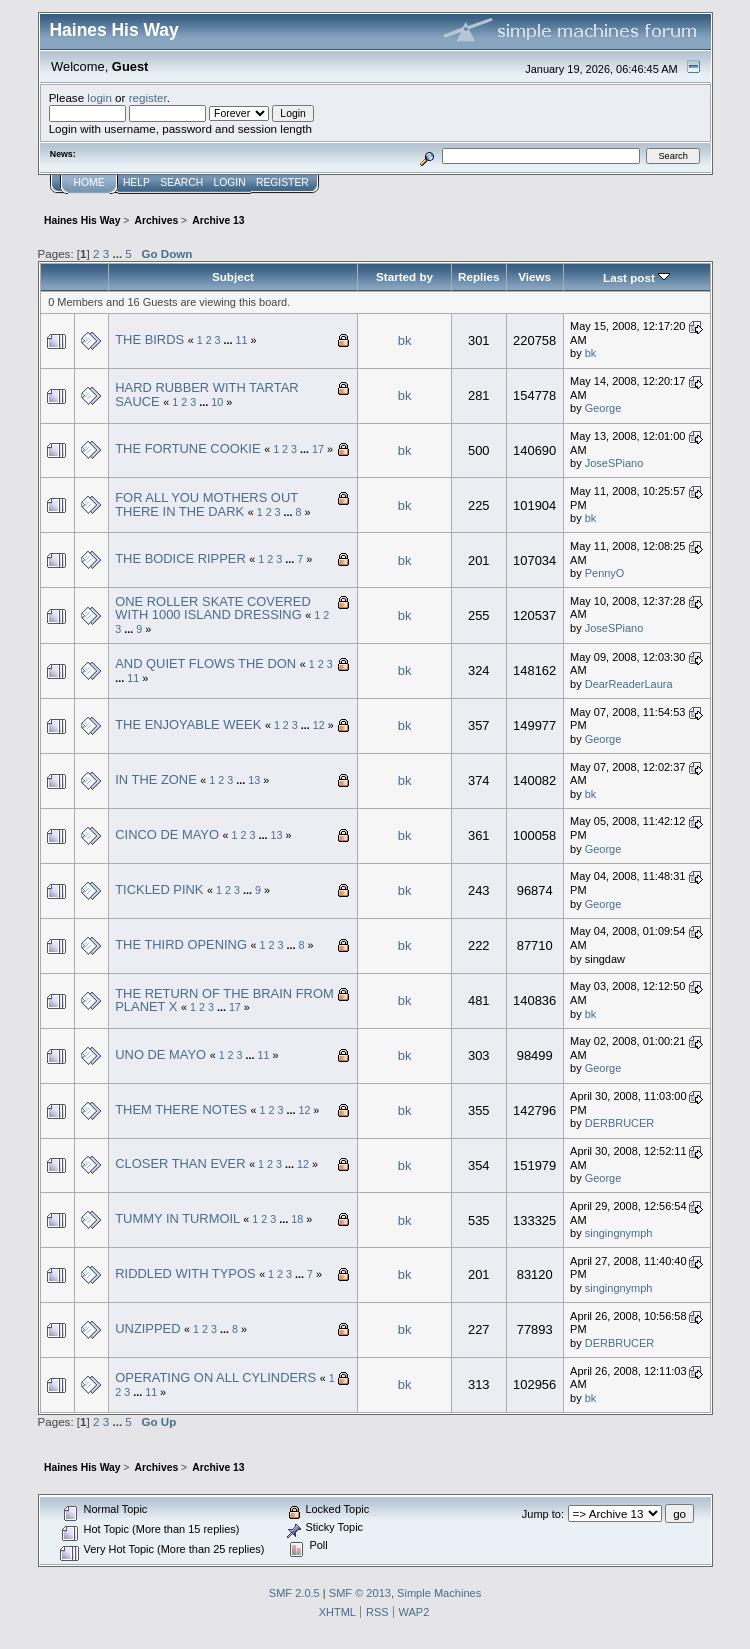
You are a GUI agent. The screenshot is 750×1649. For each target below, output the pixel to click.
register (148, 97)
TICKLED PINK (159, 889)
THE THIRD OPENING (181, 944)
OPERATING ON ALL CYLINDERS (215, 1377)
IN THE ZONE (156, 779)
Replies (478, 276)
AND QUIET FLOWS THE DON (205, 663)
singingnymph (619, 1233)
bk (405, 340)
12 (319, 725)
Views (534, 276)
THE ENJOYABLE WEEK (188, 724)
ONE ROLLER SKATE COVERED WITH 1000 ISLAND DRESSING (213, 608)
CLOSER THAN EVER (180, 1163)
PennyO (605, 573)
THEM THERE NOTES (181, 1109)
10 (217, 402)
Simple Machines (439, 1593)
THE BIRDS (149, 339)
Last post (636, 277)
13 (254, 780)
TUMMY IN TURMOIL (177, 1218)
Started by (404, 276)
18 (297, 1219)
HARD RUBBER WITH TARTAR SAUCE (206, 394)
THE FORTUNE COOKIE (187, 448)
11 (242, 340)
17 (318, 449)
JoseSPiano (614, 463)
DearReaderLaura (629, 684)
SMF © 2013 (360, 1593)
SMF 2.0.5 (294, 1593)
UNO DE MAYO (160, 1054)
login (99, 97)
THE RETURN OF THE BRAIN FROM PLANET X (224, 1000)
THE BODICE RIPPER (180, 558)
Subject (233, 276)
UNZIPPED (147, 1328)
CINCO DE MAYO (167, 834)
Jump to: (543, 1514)
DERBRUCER (619, 1123)
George (603, 408)
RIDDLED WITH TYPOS (185, 1273)
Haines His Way (114, 30)
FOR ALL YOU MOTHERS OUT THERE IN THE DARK (206, 504)
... (118, 253)
